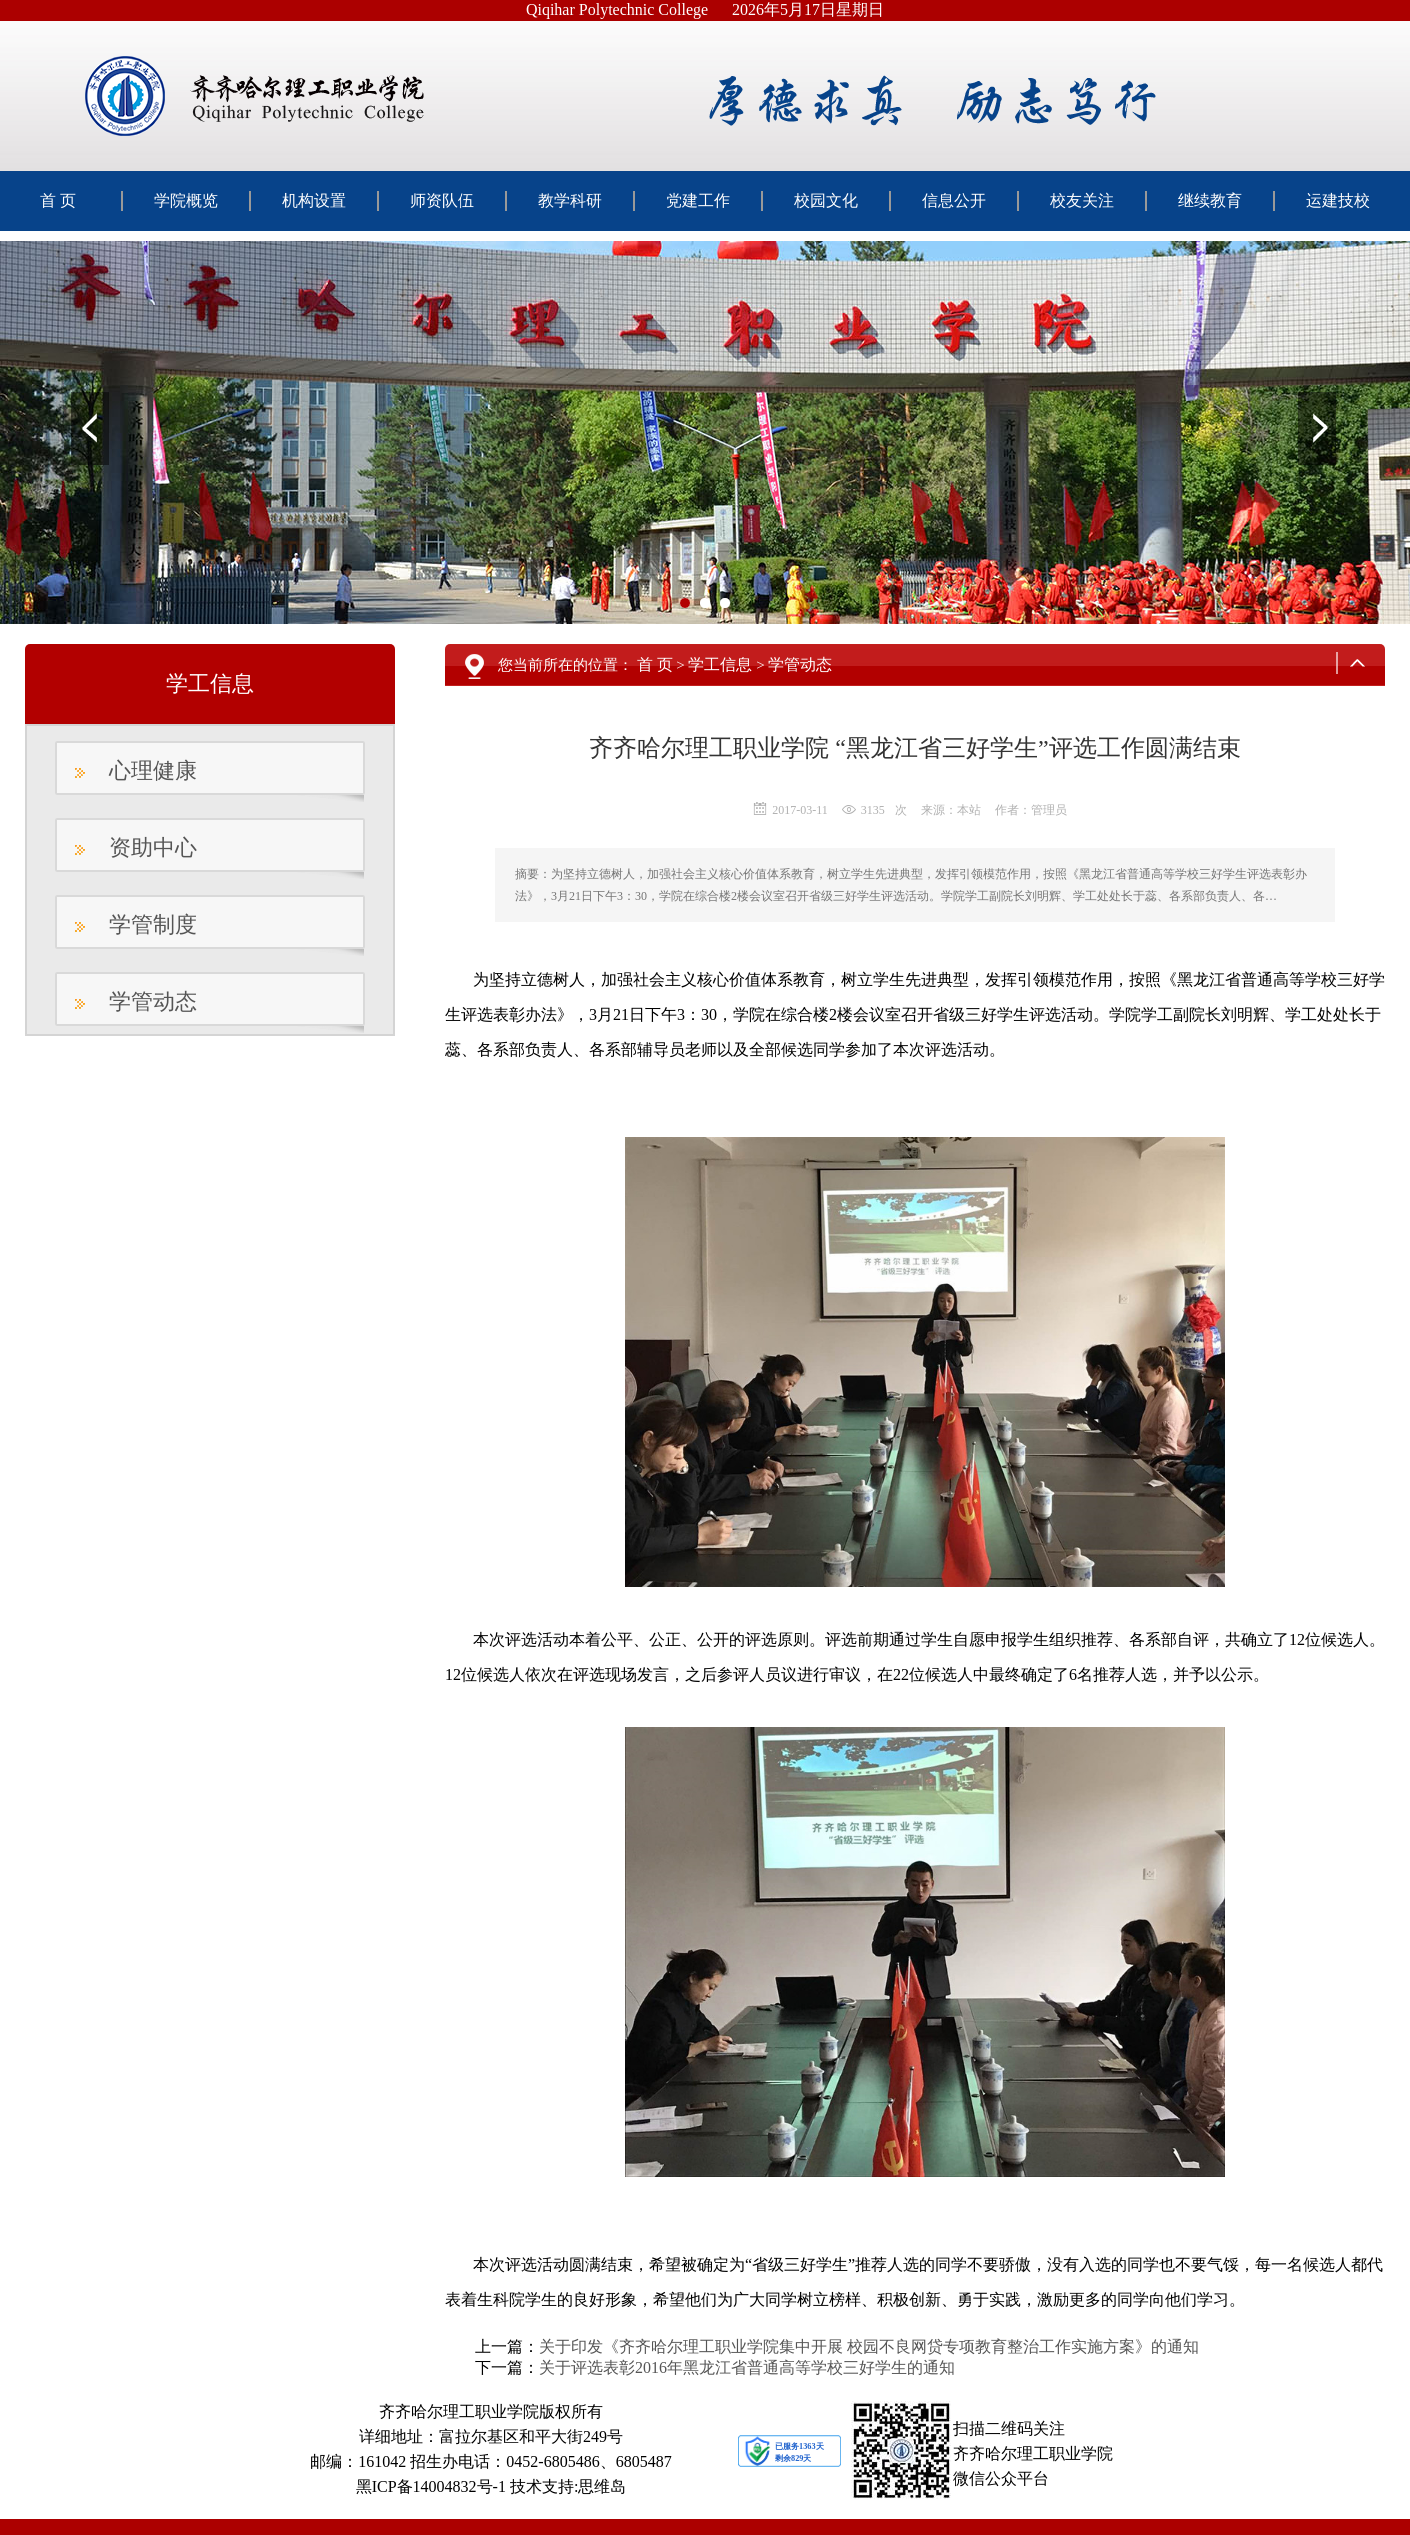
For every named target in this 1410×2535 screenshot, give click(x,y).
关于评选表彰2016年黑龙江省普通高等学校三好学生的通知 (747, 2367)
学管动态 (153, 1001)
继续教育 (1210, 200)
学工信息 (720, 664)
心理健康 (153, 770)
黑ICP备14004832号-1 (431, 2486)
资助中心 (153, 847)
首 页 (58, 200)
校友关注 (1082, 200)
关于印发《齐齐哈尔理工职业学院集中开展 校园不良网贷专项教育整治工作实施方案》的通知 (869, 2346)
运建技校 (1338, 200)
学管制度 (153, 924)
